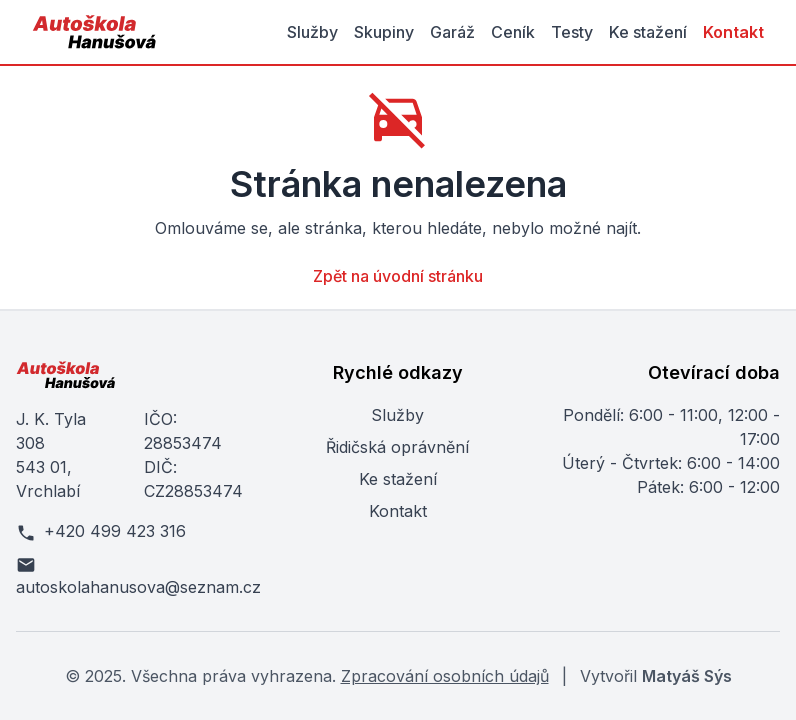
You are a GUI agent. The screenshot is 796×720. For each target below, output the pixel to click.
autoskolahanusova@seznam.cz (132, 576)
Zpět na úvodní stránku (398, 276)
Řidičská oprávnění (397, 447)
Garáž (452, 32)
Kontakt (733, 32)
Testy (572, 32)
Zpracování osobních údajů (445, 676)
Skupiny (384, 32)
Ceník (513, 32)
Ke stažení (648, 32)
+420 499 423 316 (101, 532)
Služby (312, 32)
